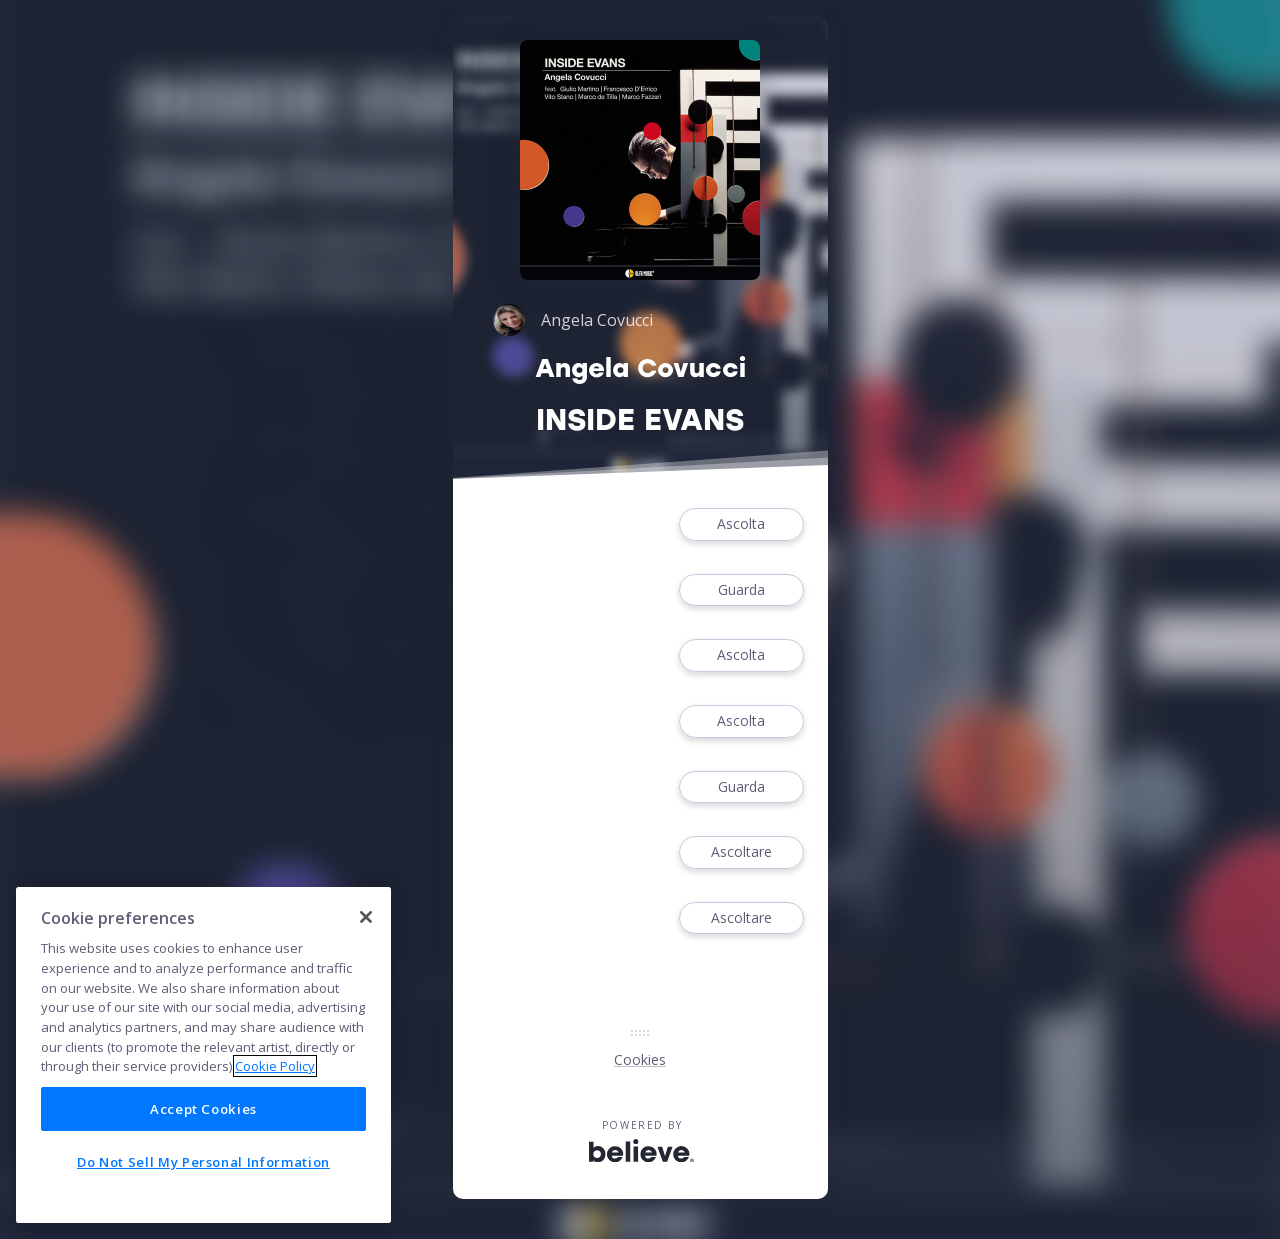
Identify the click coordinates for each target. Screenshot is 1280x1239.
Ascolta (741, 524)
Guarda (741, 590)
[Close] (366, 917)
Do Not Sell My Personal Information (203, 1162)
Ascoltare (741, 852)
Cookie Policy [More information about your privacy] (275, 1066)
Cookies (640, 1059)
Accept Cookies (203, 1109)
